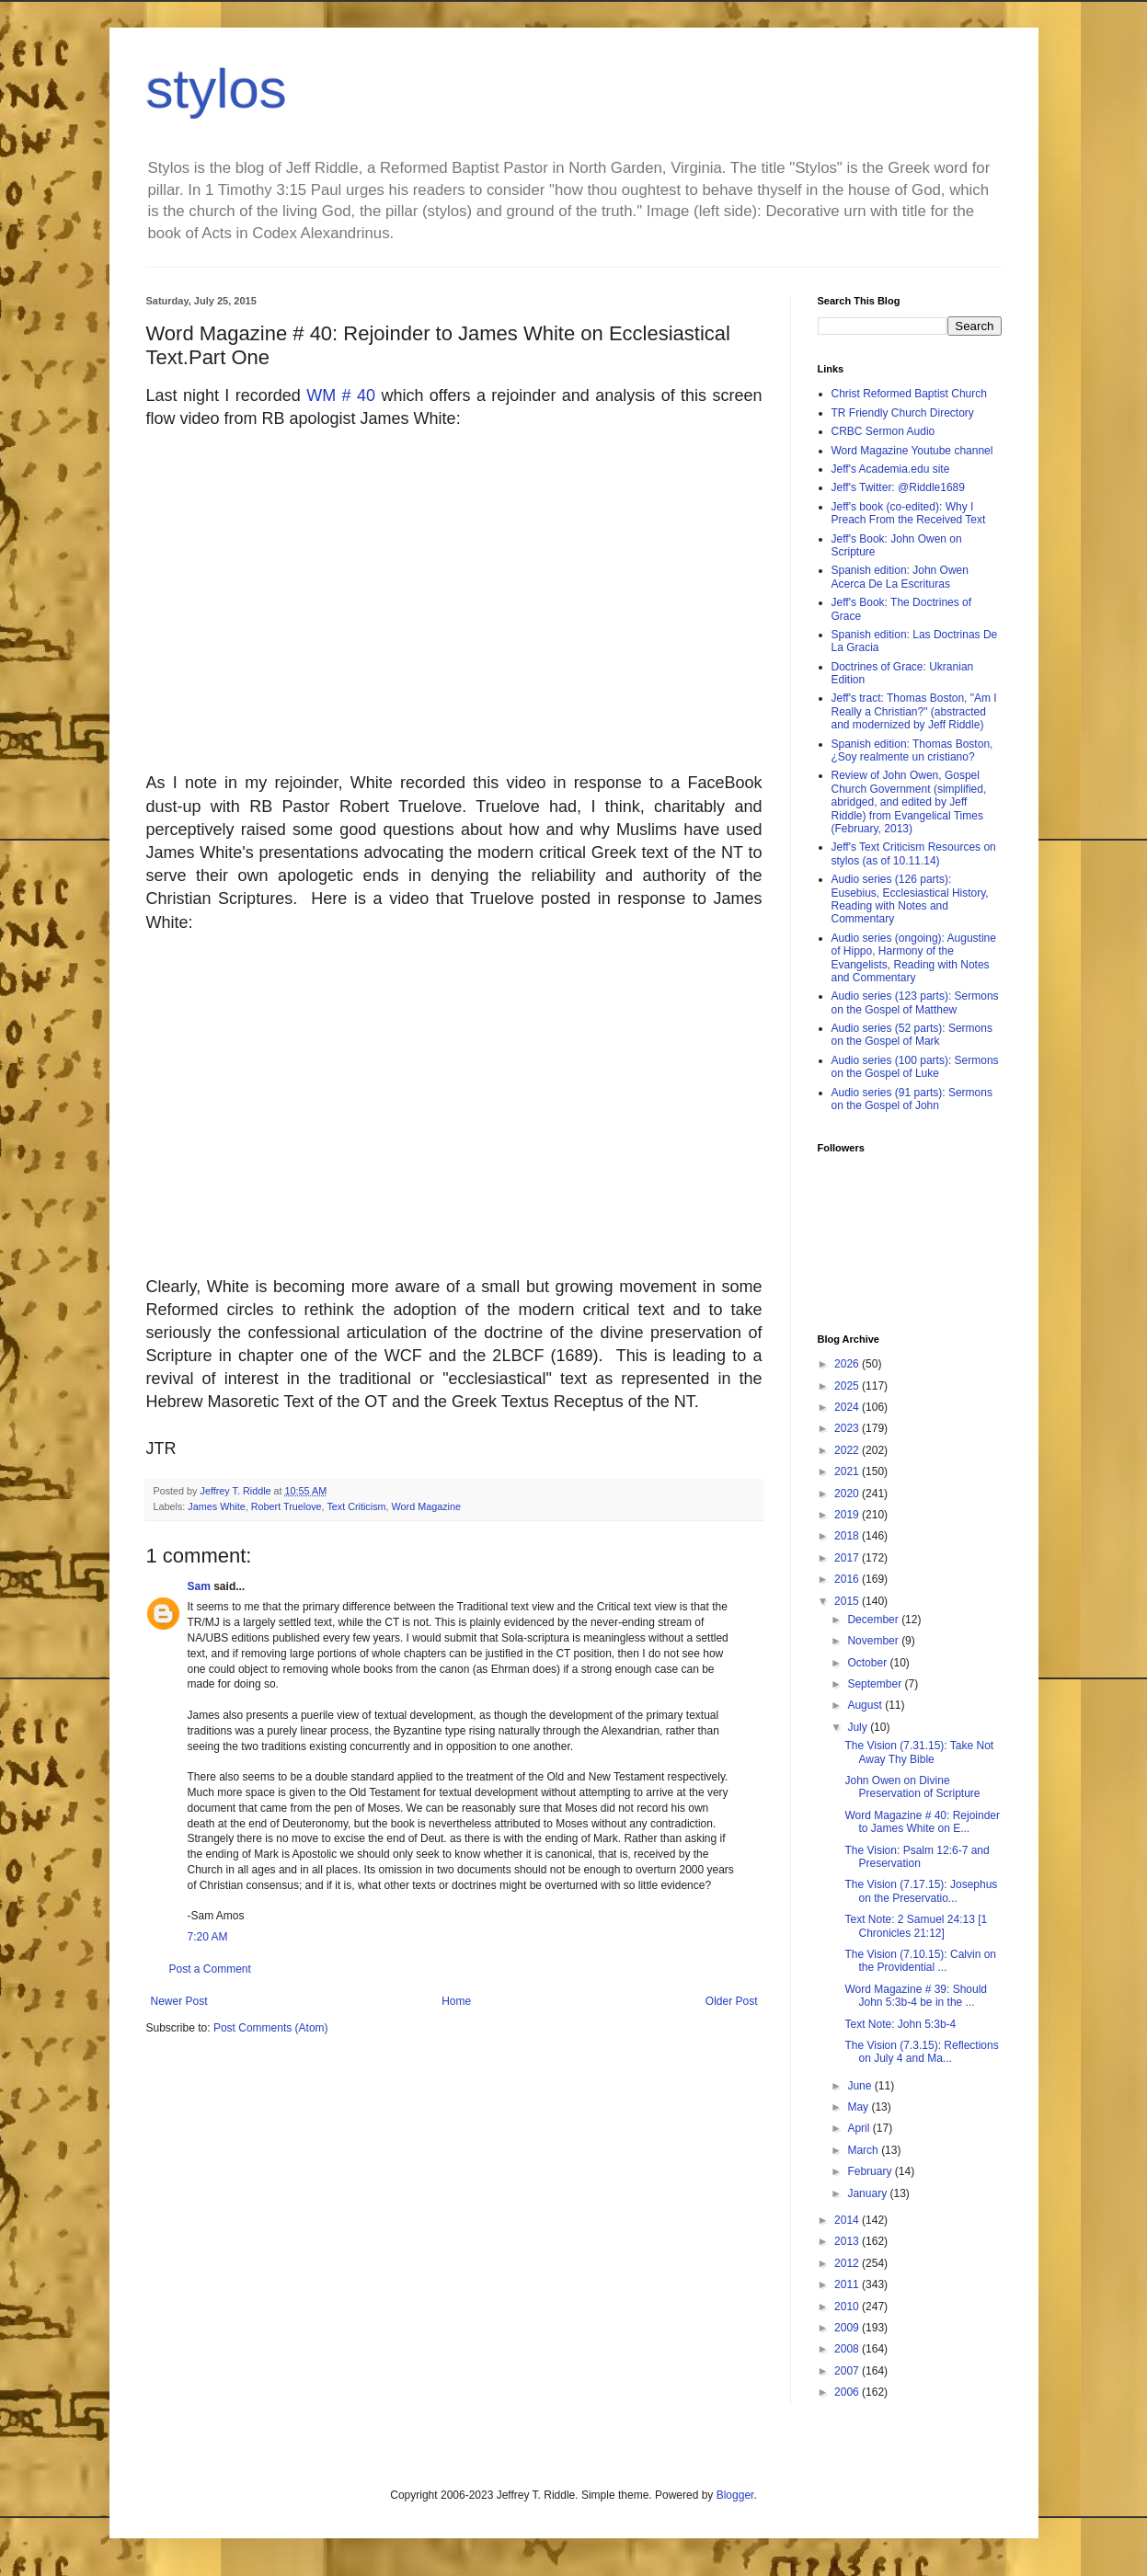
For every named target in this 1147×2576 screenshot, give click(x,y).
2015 (848, 1601)
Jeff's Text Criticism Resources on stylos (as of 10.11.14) (914, 853)
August (866, 1705)
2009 (848, 2327)
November (874, 1640)
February (870, 2171)
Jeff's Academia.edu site (891, 469)
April (859, 2128)
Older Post (731, 2001)
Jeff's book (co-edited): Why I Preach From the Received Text (909, 513)
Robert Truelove (286, 1506)
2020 (848, 1493)
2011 (848, 2284)
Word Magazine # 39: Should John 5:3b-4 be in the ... (915, 1996)
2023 (848, 1428)
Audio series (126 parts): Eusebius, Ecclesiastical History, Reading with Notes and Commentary (910, 899)
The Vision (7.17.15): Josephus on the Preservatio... (920, 1891)
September (875, 1683)
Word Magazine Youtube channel (912, 450)
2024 (848, 1407)
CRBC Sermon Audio (883, 431)
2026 (848, 1363)
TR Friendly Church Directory (903, 412)
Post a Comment (210, 1969)
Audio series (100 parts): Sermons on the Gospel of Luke (915, 1067)
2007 (848, 2370)
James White (216, 1506)
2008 (848, 2348)
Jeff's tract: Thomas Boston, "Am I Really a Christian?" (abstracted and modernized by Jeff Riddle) (914, 711)
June (860, 2085)
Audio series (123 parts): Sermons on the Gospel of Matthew (915, 1002)
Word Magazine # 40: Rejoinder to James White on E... (922, 1822)
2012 (848, 2263)
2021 (848, 1471)
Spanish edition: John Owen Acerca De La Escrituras (900, 577)
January (868, 2193)
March (864, 2150)
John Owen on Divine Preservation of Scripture (912, 1787)
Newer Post (179, 2001)
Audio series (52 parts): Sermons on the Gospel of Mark (912, 1035)
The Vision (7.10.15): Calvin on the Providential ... (920, 1961)
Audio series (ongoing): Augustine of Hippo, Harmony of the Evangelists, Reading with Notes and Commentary (914, 958)
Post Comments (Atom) (270, 2027)
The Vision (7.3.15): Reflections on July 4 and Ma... (921, 2052)
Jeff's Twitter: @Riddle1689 (898, 487)
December (874, 1619)
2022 (848, 1450)
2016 (848, 1579)
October (868, 1662)
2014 (848, 2220)
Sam (199, 1586)
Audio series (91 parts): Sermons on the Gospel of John (912, 1099)
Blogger (735, 2495)
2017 (848, 1557)
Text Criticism (356, 1506)
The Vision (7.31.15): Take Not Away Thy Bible (918, 1752)
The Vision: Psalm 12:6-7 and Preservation (916, 1857)
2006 (848, 2392)
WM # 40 (343, 395)
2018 (848, 1535)
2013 (848, 2241)
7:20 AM (208, 1936)
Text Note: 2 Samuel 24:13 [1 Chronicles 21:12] (915, 1926)
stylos (216, 89)
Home (456, 2001)
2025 (848, 1386)
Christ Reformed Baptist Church (909, 393)
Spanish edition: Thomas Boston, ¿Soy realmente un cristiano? (912, 750)
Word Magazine (426, 1506)
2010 (848, 2306)
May (859, 2107)
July (858, 1727)
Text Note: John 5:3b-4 (900, 2024)
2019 (848, 1514)
